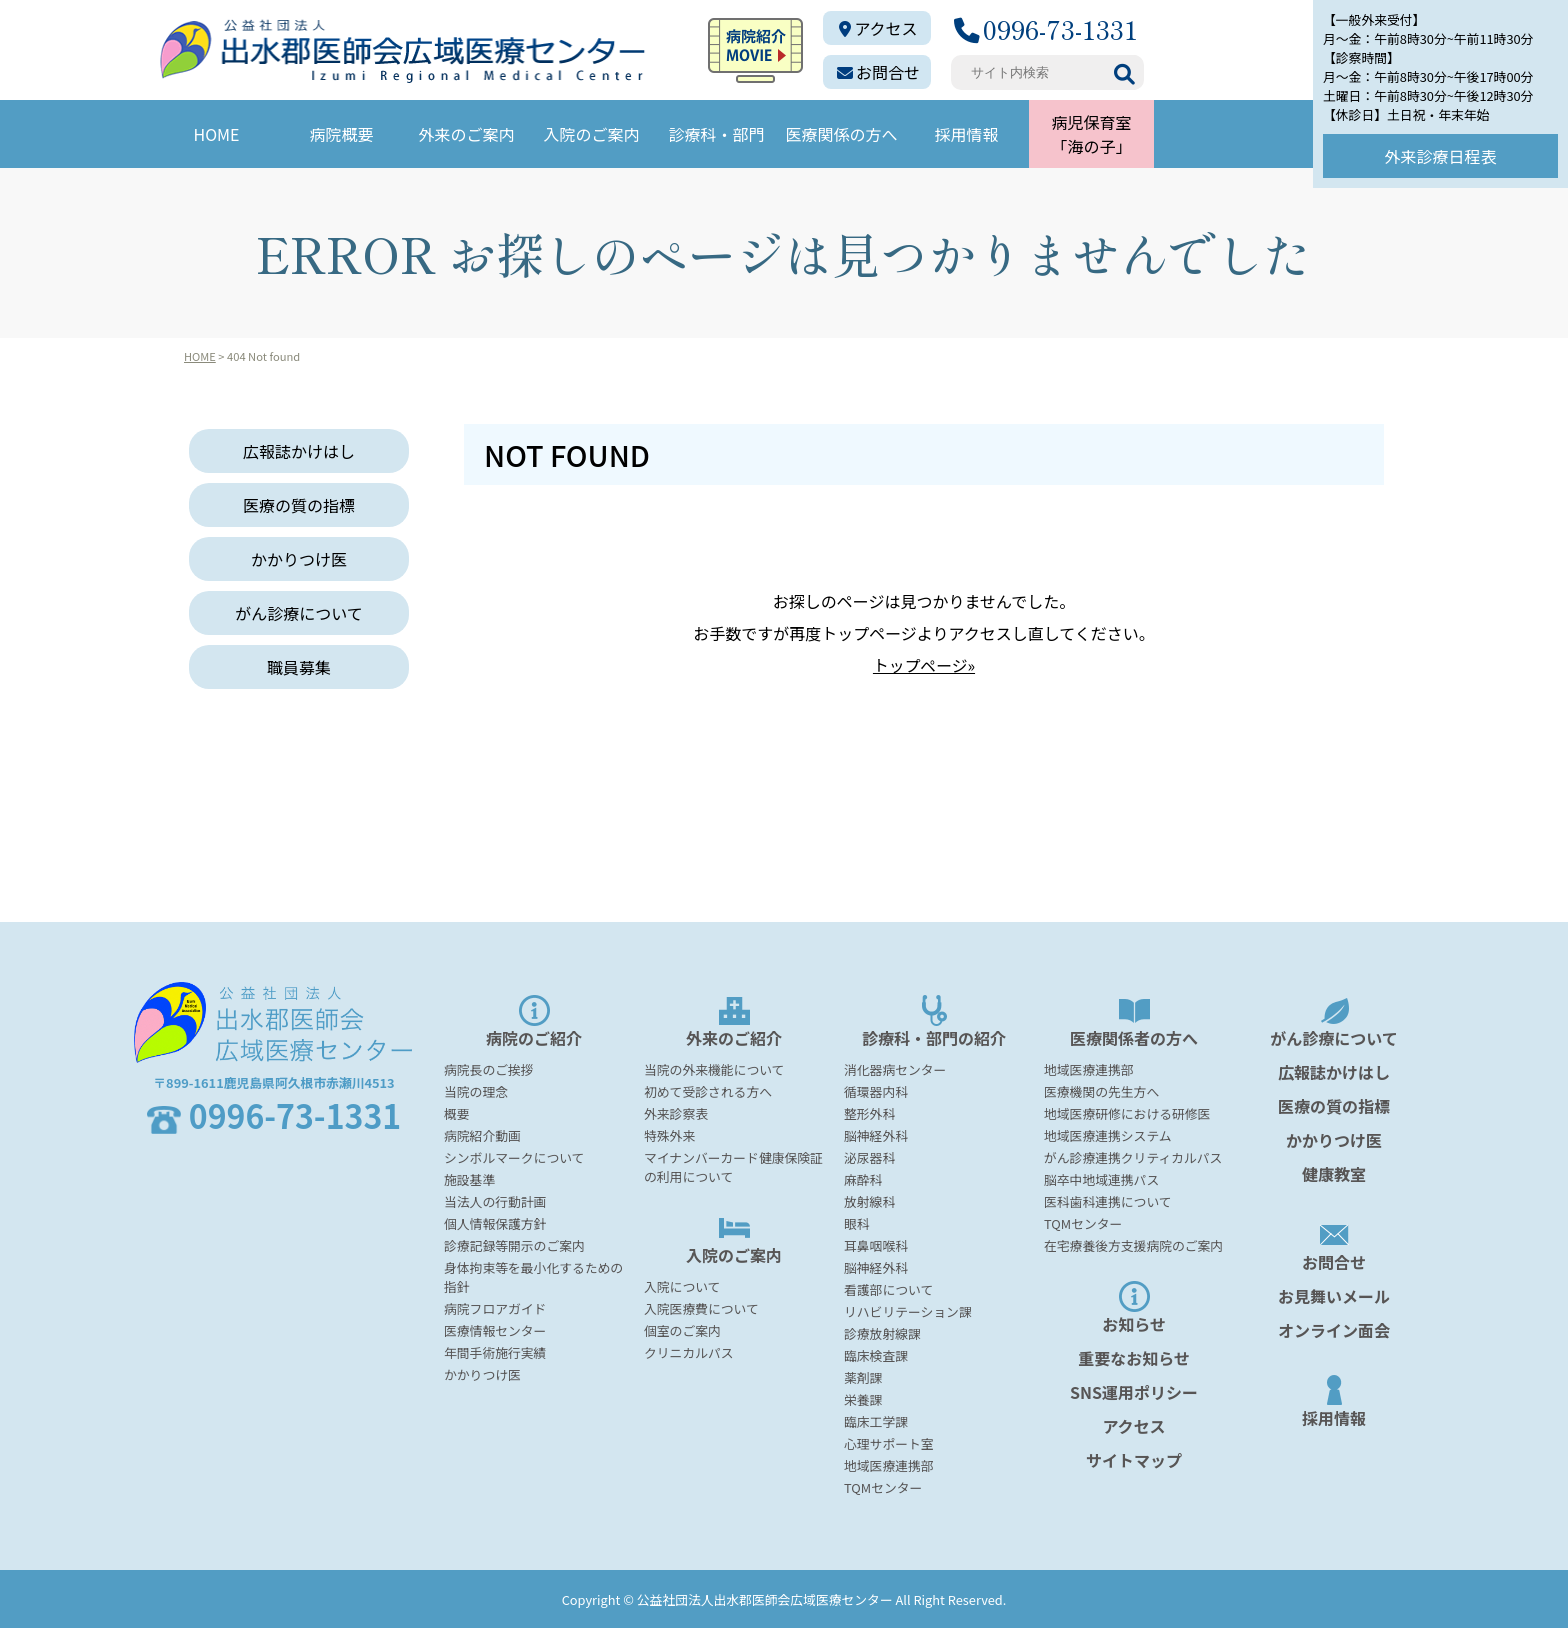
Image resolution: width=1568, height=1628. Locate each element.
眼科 (857, 1222)
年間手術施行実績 (495, 1351)
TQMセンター (883, 1486)
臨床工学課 (876, 1420)
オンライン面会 (1334, 1329)
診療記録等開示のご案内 (514, 1244)
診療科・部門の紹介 (934, 1021)
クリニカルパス (689, 1351)
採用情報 (966, 134)
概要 (457, 1112)
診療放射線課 (882, 1332)
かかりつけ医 (299, 559)
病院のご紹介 (534, 1021)
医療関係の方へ (841, 134)
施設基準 (469, 1178)
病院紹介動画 (482, 1134)
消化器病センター (895, 1068)
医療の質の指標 (299, 505)
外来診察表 (676, 1112)
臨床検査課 (876, 1354)
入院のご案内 (591, 134)
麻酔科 (863, 1178)
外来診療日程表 (1440, 156)
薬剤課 (863, 1376)
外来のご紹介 (734, 1021)
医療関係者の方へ (1134, 1021)
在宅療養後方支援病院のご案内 (1133, 1244)
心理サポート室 (889, 1442)
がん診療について (299, 613)
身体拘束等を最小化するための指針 (533, 1276)
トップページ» (923, 665)
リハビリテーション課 (908, 1310)
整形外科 (869, 1112)
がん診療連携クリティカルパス (1133, 1156)
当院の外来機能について (714, 1068)
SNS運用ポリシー (1134, 1391)
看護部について (888, 1288)
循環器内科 (876, 1090)
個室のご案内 (682, 1329)
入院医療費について (701, 1307)
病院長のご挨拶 (489, 1068)
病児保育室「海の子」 (1091, 134)
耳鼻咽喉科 (876, 1244)
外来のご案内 (466, 134)
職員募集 (299, 667)
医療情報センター (495, 1329)
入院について (682, 1285)
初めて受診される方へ (708, 1090)
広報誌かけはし (299, 451)
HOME (217, 134)
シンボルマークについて (514, 1156)
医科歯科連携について (1108, 1200)
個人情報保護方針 (495, 1222)
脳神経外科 (876, 1134)
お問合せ (878, 72)
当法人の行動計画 (495, 1200)
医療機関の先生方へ (1101, 1090)
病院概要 (341, 134)
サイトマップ (1134, 1459)
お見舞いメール (1334, 1295)
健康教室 (1334, 1173)
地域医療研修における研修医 (1127, 1112)
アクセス (878, 28)
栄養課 (863, 1398)
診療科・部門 (716, 134)
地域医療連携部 (889, 1464)
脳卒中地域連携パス (1101, 1178)
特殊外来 (669, 1134)
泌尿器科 (869, 1156)
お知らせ (1134, 1307)
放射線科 (869, 1200)
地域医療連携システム (1108, 1134)
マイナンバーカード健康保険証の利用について (733, 1166)
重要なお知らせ (1134, 1357)
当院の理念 (476, 1090)
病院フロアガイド (495, 1307)
